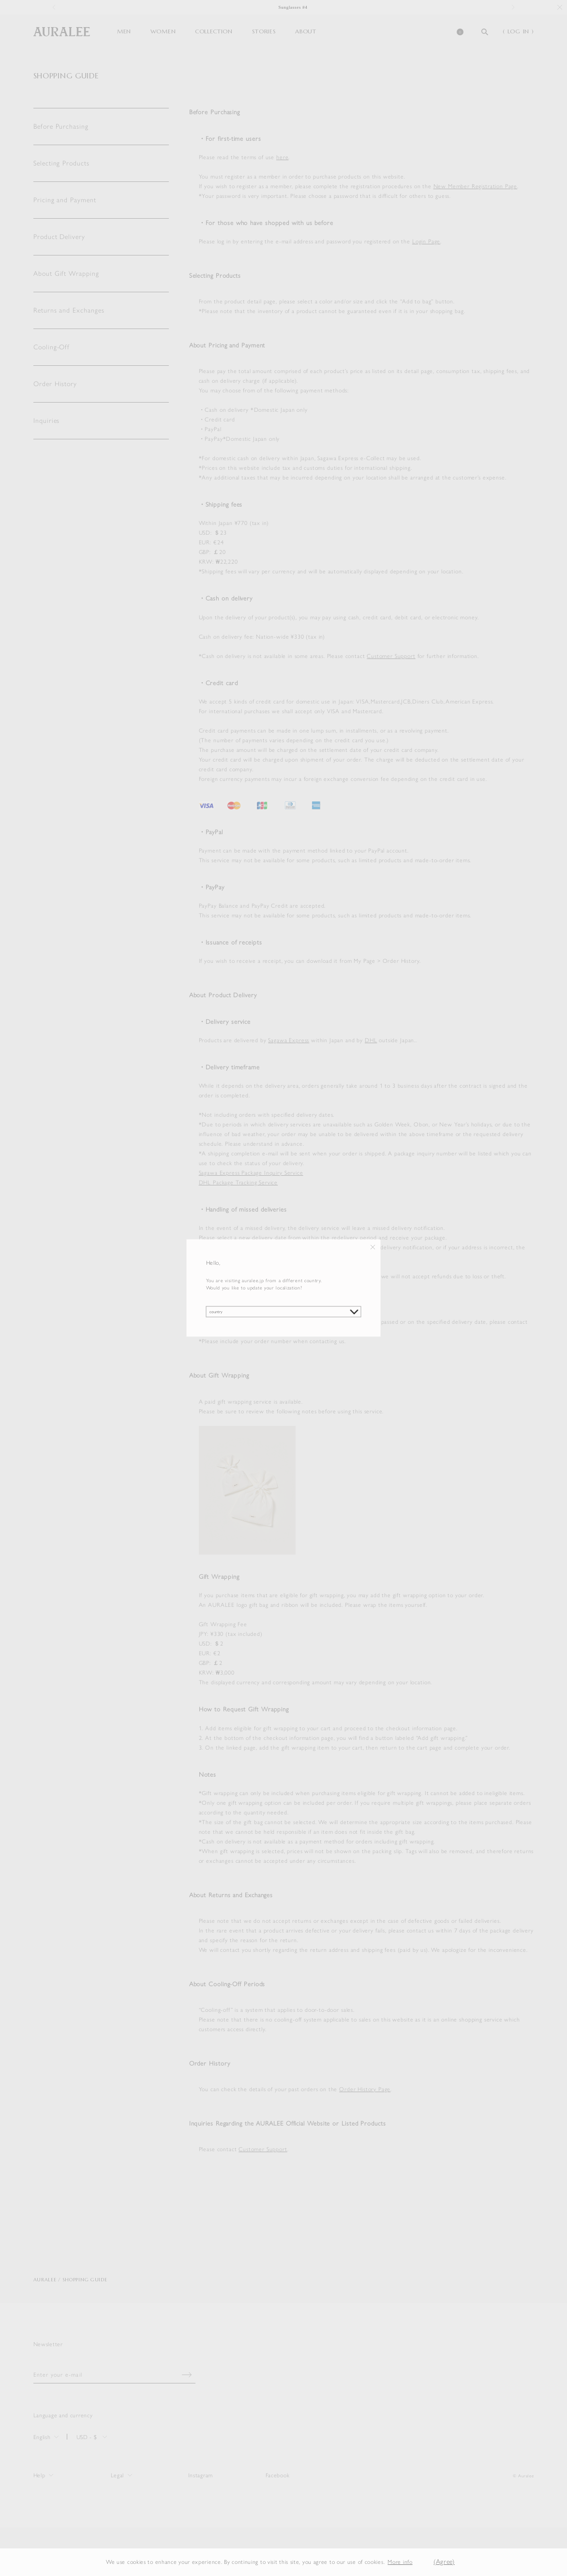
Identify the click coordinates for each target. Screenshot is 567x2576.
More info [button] (400, 2562)
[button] (420, 2562)
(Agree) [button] (444, 2562)
